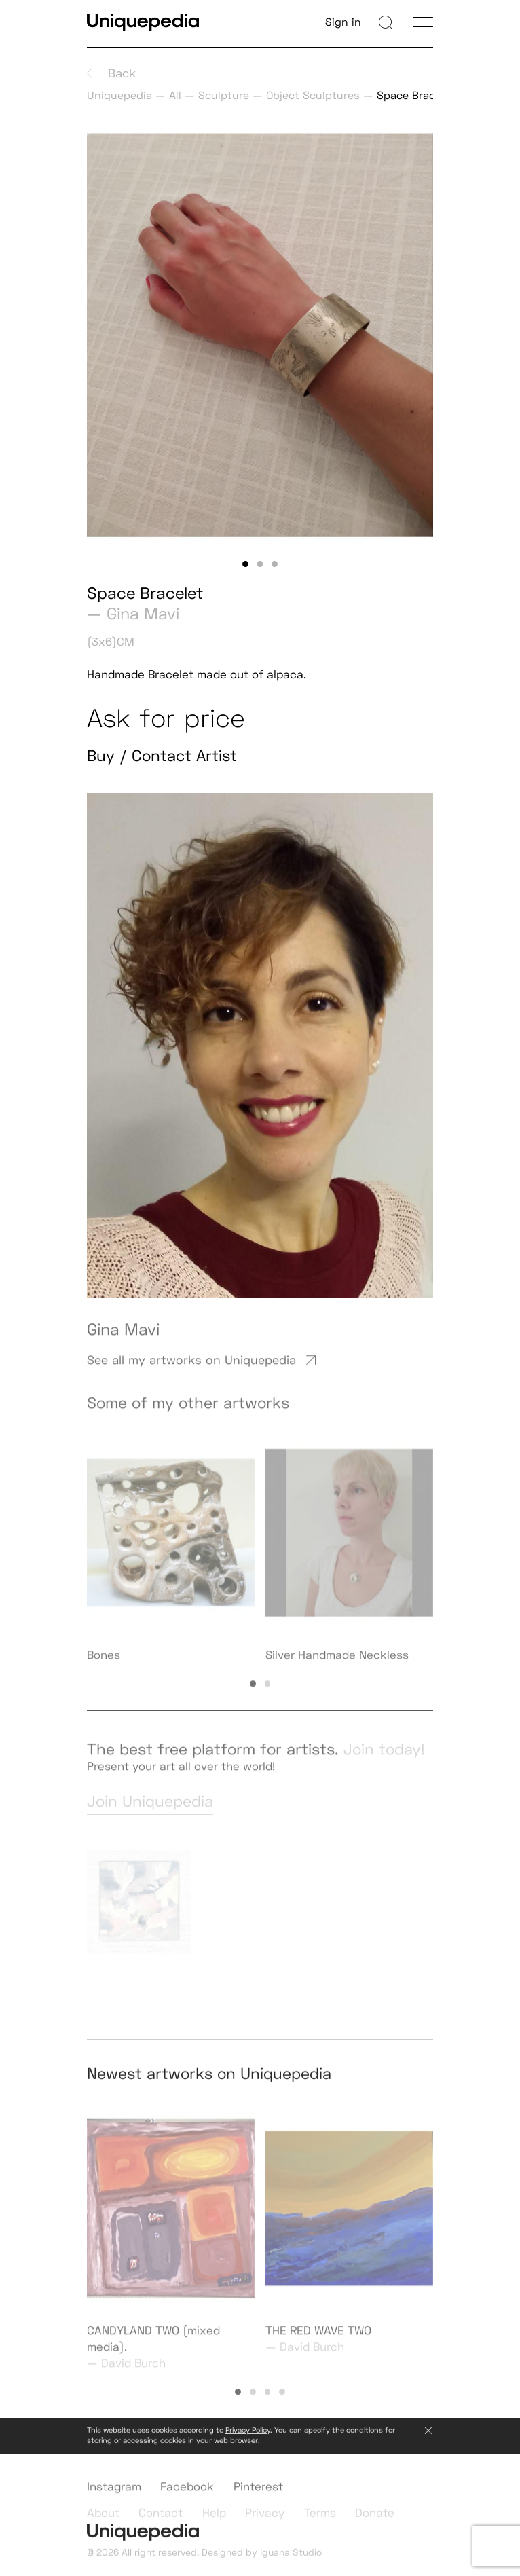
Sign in (343, 22)
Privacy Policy (247, 2438)
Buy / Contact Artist (162, 756)
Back (111, 73)
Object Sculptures (313, 95)
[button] (245, 563)
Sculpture (223, 95)
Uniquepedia (119, 95)
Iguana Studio (291, 2560)
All (175, 95)
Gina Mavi (143, 613)
